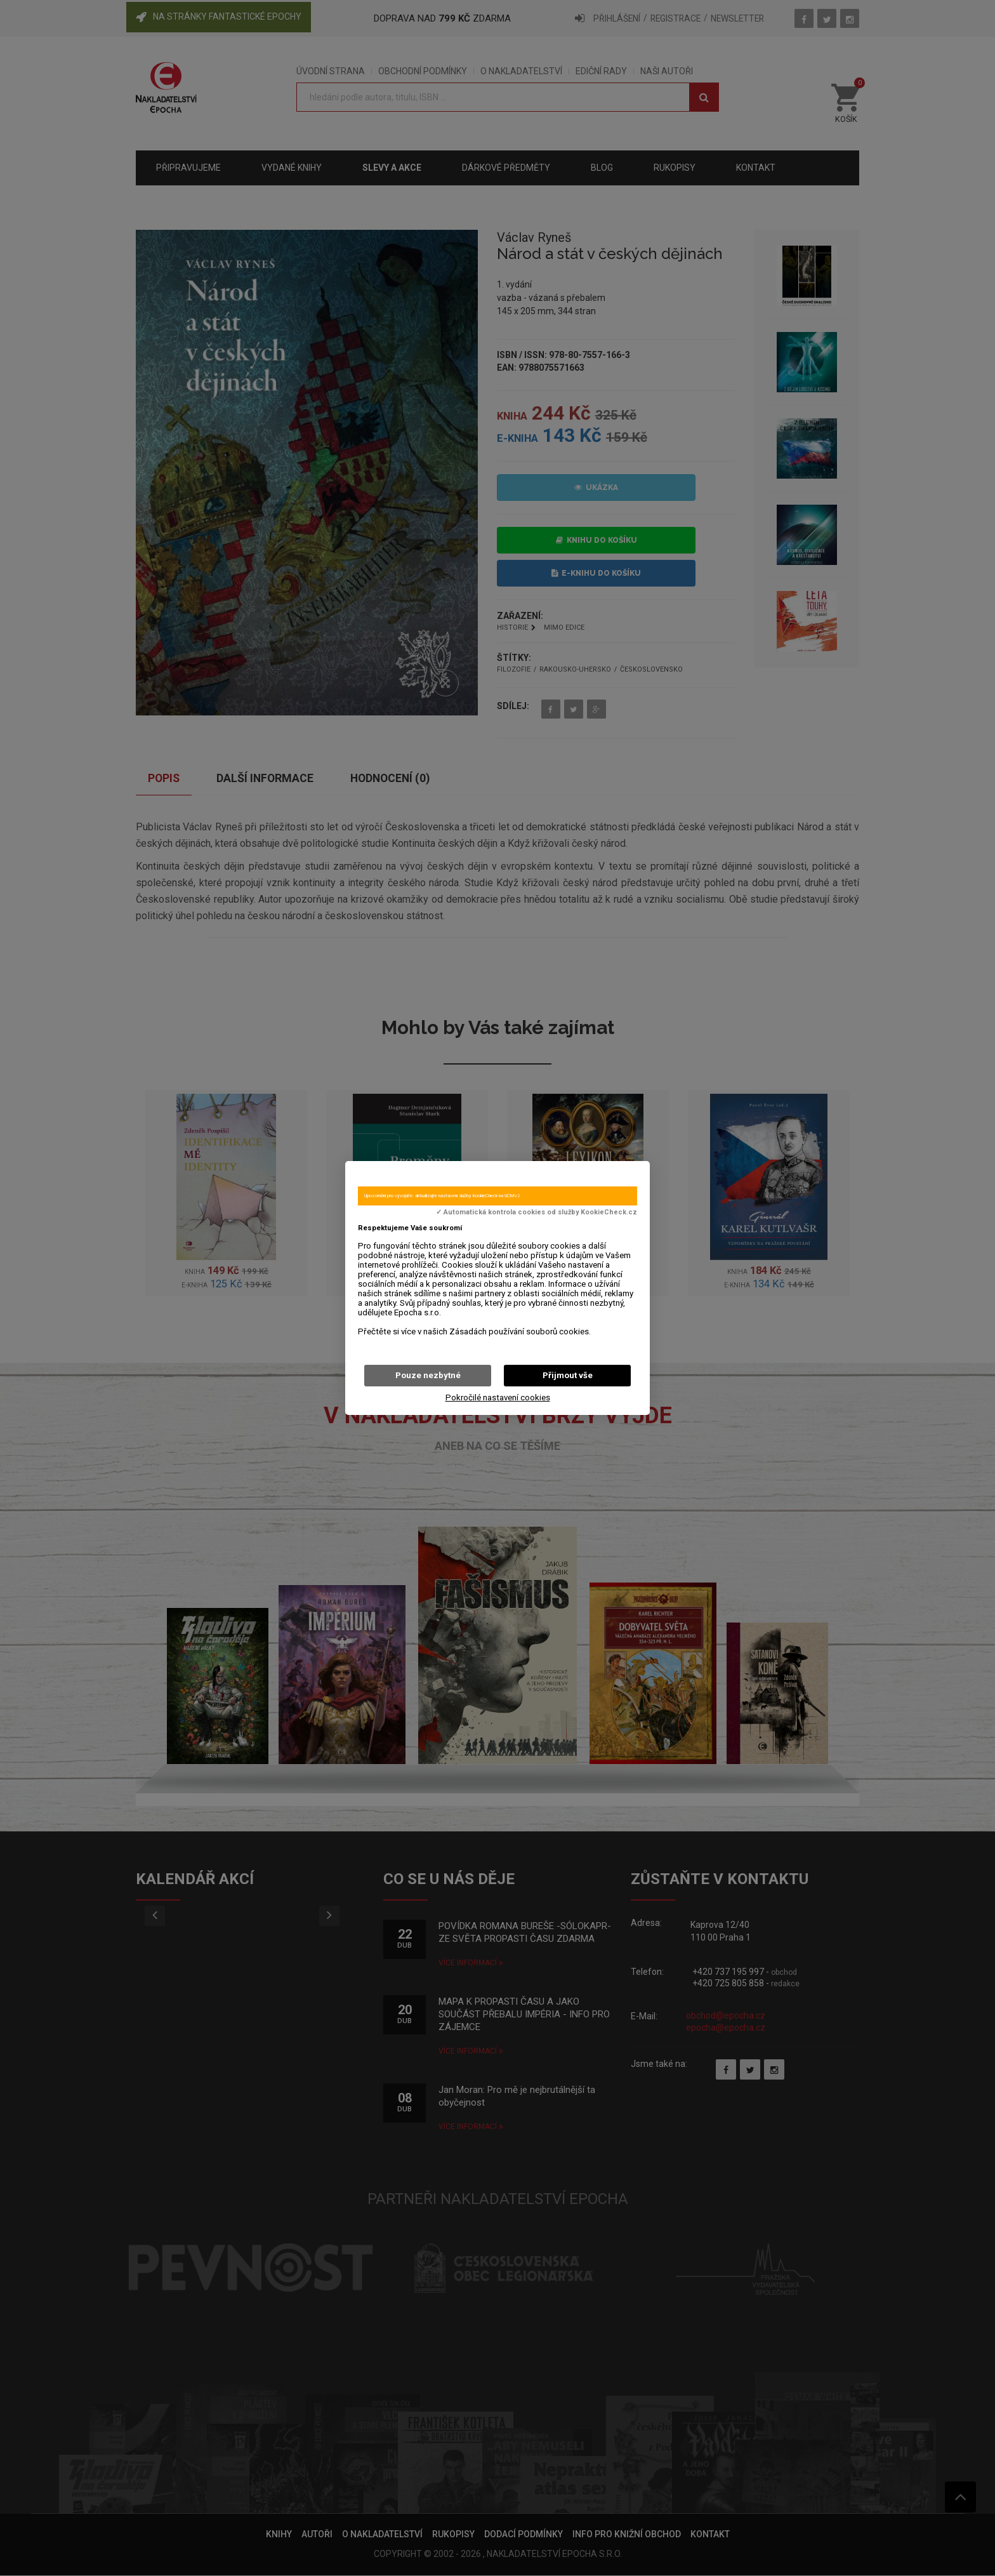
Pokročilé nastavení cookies (497, 1397)
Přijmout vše (568, 1375)
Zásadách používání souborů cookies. (520, 1331)
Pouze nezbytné (428, 1375)
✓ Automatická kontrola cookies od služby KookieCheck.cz (536, 1212)
